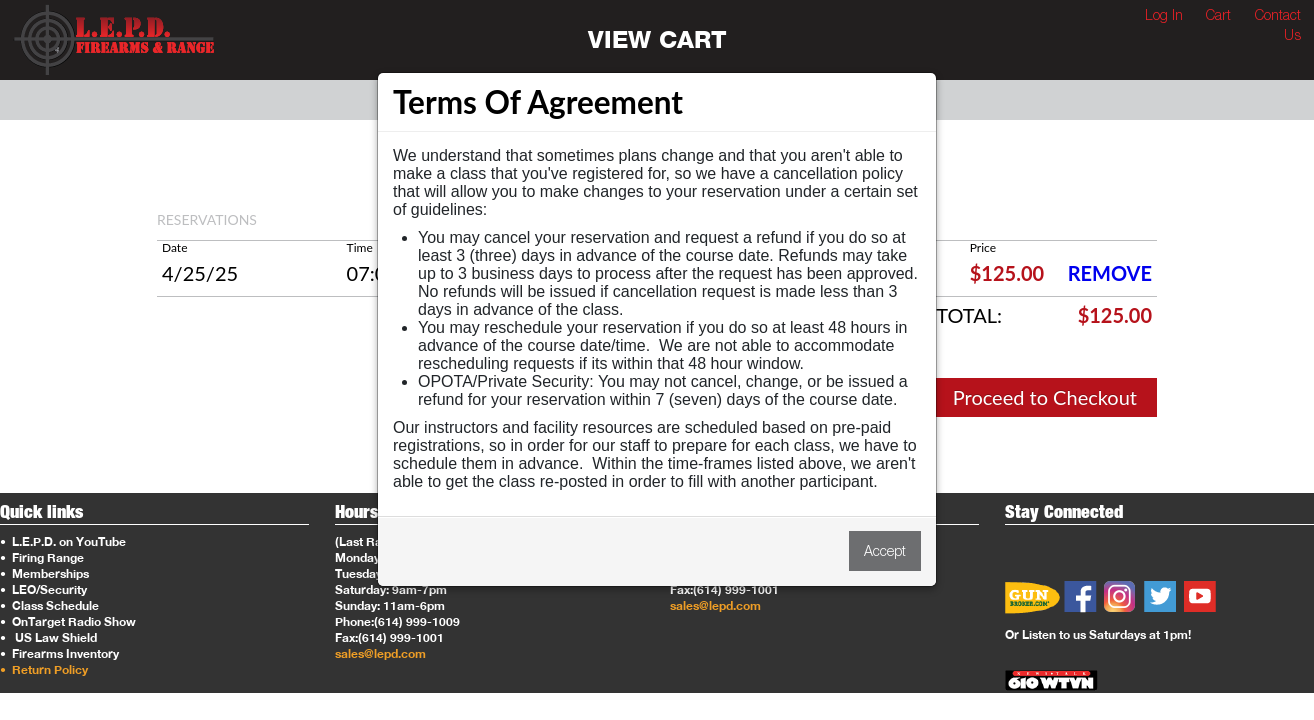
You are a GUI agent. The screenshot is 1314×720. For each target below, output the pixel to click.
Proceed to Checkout (1045, 397)
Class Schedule (49, 605)
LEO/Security (43, 589)
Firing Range (42, 557)
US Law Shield (50, 637)
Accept (885, 550)
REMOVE (1110, 273)
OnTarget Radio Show (68, 621)
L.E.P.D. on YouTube (63, 541)
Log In (1164, 14)
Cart (1218, 14)
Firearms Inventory (59, 653)
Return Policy (44, 669)
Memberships (44, 573)
